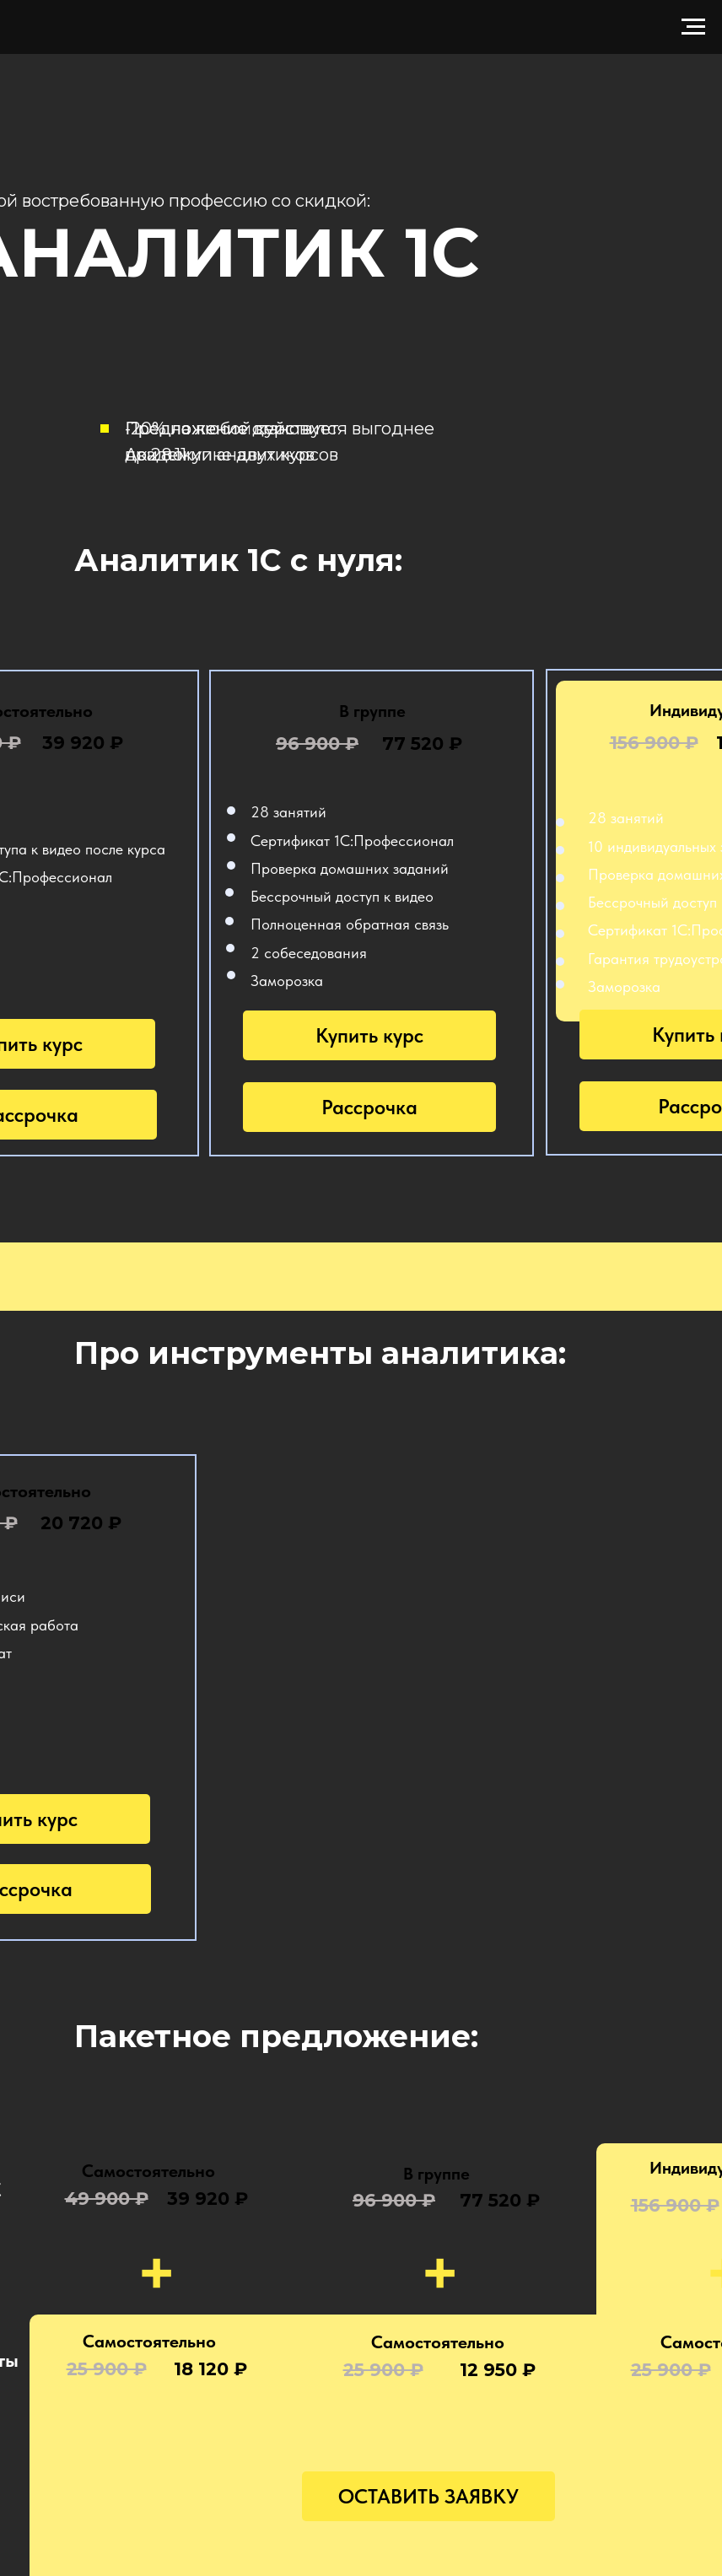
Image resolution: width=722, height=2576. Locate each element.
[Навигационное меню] (693, 27)
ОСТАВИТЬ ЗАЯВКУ (428, 2496)
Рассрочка (369, 1107)
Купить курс (369, 1035)
